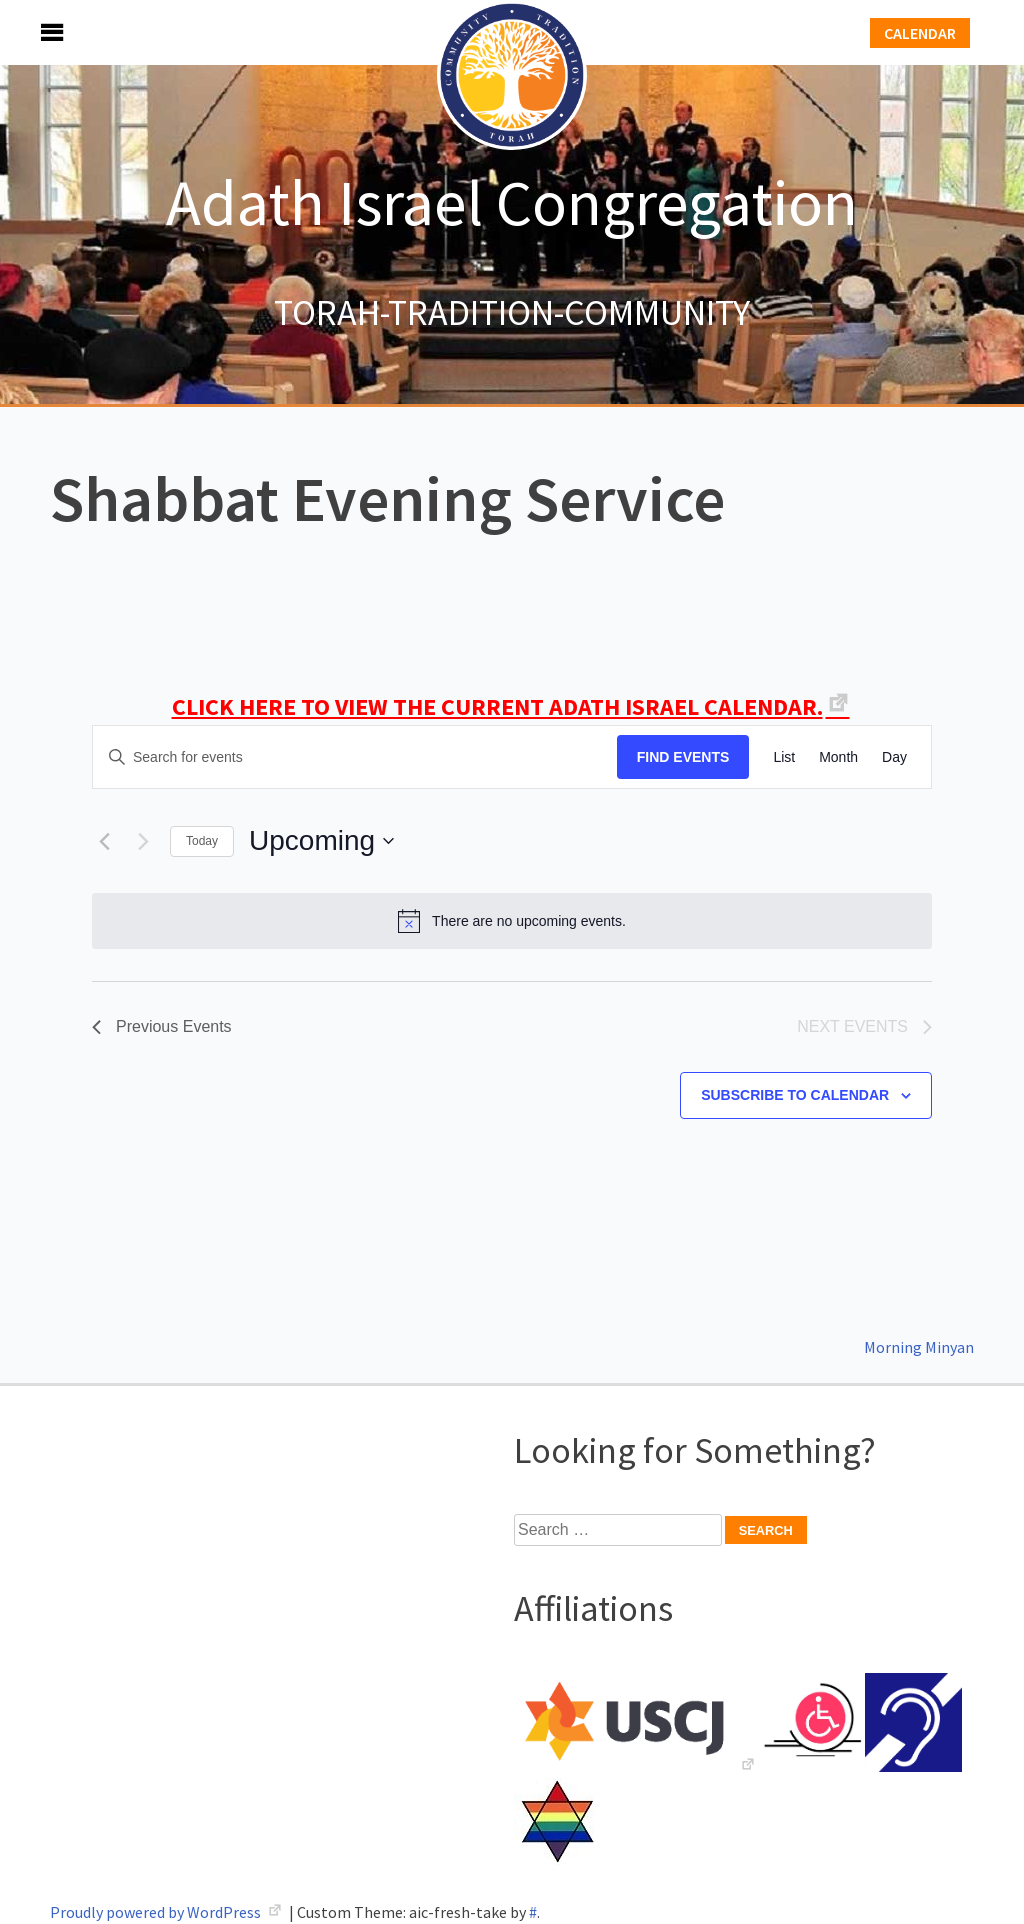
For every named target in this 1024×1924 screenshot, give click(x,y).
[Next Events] (143, 841)
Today (202, 841)
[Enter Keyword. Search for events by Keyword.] (355, 757)
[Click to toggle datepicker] (321, 841)
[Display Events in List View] (784, 757)
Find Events (683, 757)
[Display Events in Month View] (838, 757)
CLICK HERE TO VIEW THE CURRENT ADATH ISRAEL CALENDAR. (497, 706)
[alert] (512, 921)
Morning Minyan (919, 1347)
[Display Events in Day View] (894, 757)
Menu (30, 32)
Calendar (920, 33)
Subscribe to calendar (795, 1095)
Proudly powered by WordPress (157, 1912)
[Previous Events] (104, 841)
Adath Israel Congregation (512, 202)
